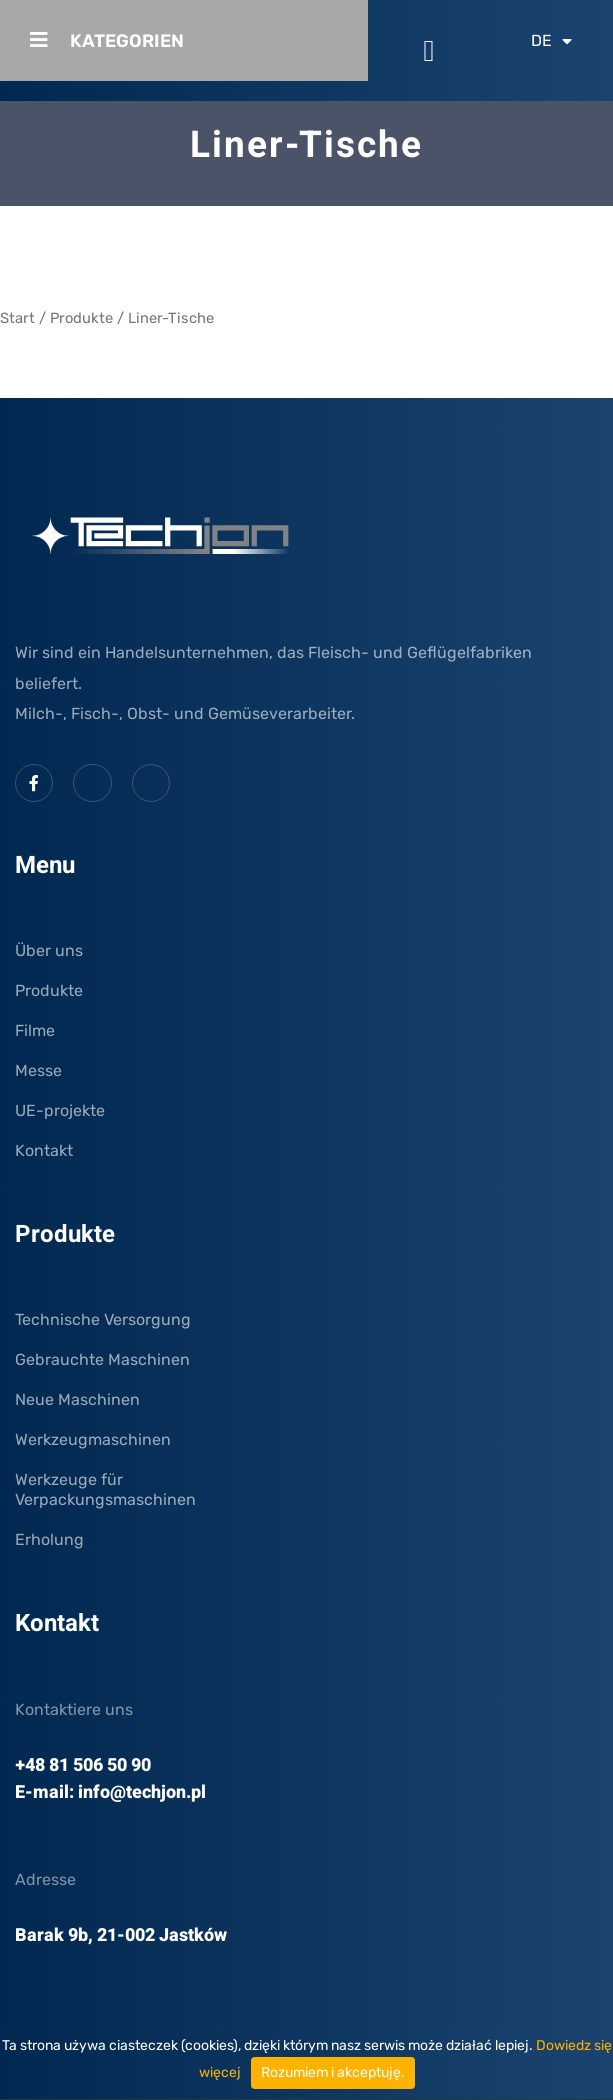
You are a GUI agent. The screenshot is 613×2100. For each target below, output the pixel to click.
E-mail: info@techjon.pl (110, 1792)
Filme (35, 1030)
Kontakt (44, 1150)
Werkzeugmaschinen (93, 1439)
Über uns (49, 950)
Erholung (49, 1539)
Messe (38, 1070)
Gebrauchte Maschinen (102, 1359)
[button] (429, 50)
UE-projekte (60, 1110)
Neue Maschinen (77, 1399)
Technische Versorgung (103, 1319)
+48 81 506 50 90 (83, 1765)
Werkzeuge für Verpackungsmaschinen (105, 1489)
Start (17, 318)
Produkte (81, 318)
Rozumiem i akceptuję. (333, 2072)
